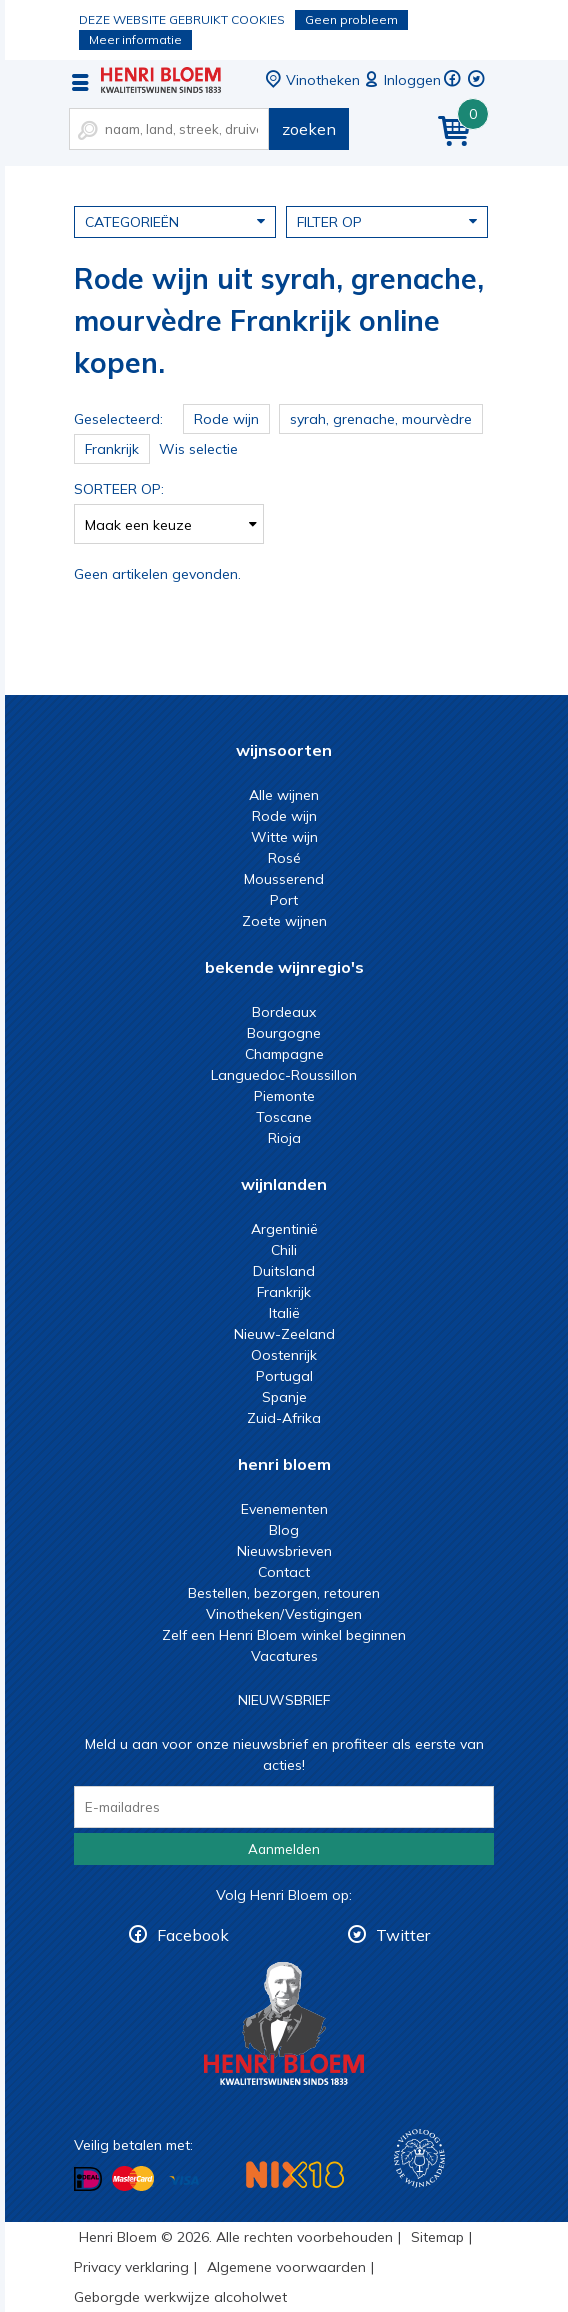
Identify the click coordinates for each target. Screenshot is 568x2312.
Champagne (284, 1054)
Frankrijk (284, 1292)
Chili (284, 1250)
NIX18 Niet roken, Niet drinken (295, 2174)
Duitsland (284, 1271)
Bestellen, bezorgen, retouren (284, 1593)
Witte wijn (284, 837)
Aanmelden (284, 1849)
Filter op (387, 221)
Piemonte (284, 1096)
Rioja (284, 1138)
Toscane (284, 1117)
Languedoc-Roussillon (284, 1075)
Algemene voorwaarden (286, 2267)
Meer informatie (135, 39)
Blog (284, 1530)
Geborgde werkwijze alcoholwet (180, 2297)
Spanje (284, 1397)
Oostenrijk (284, 1355)
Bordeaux (284, 1012)
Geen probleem (351, 19)
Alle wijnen (284, 795)
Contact (284, 1572)
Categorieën (175, 221)
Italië (284, 1313)
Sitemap (437, 2237)
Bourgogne (284, 1033)
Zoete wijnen (284, 921)
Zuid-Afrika (284, 1418)
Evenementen (284, 1509)
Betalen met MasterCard (133, 2179)
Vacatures (284, 1656)
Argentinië (284, 1229)
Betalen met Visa (184, 2180)
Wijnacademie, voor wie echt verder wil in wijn (419, 2158)
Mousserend (284, 879)
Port (284, 900)
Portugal (284, 1376)
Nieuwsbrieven (284, 1551)
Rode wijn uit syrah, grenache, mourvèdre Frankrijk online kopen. (161, 80)
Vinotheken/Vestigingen (284, 1614)
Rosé (284, 858)
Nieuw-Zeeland (284, 1334)
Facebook (193, 1935)
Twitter (403, 1935)
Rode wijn (284, 816)
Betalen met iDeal (88, 2179)
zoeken (309, 129)
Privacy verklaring (131, 2267)
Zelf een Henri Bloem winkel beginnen (284, 1635)
